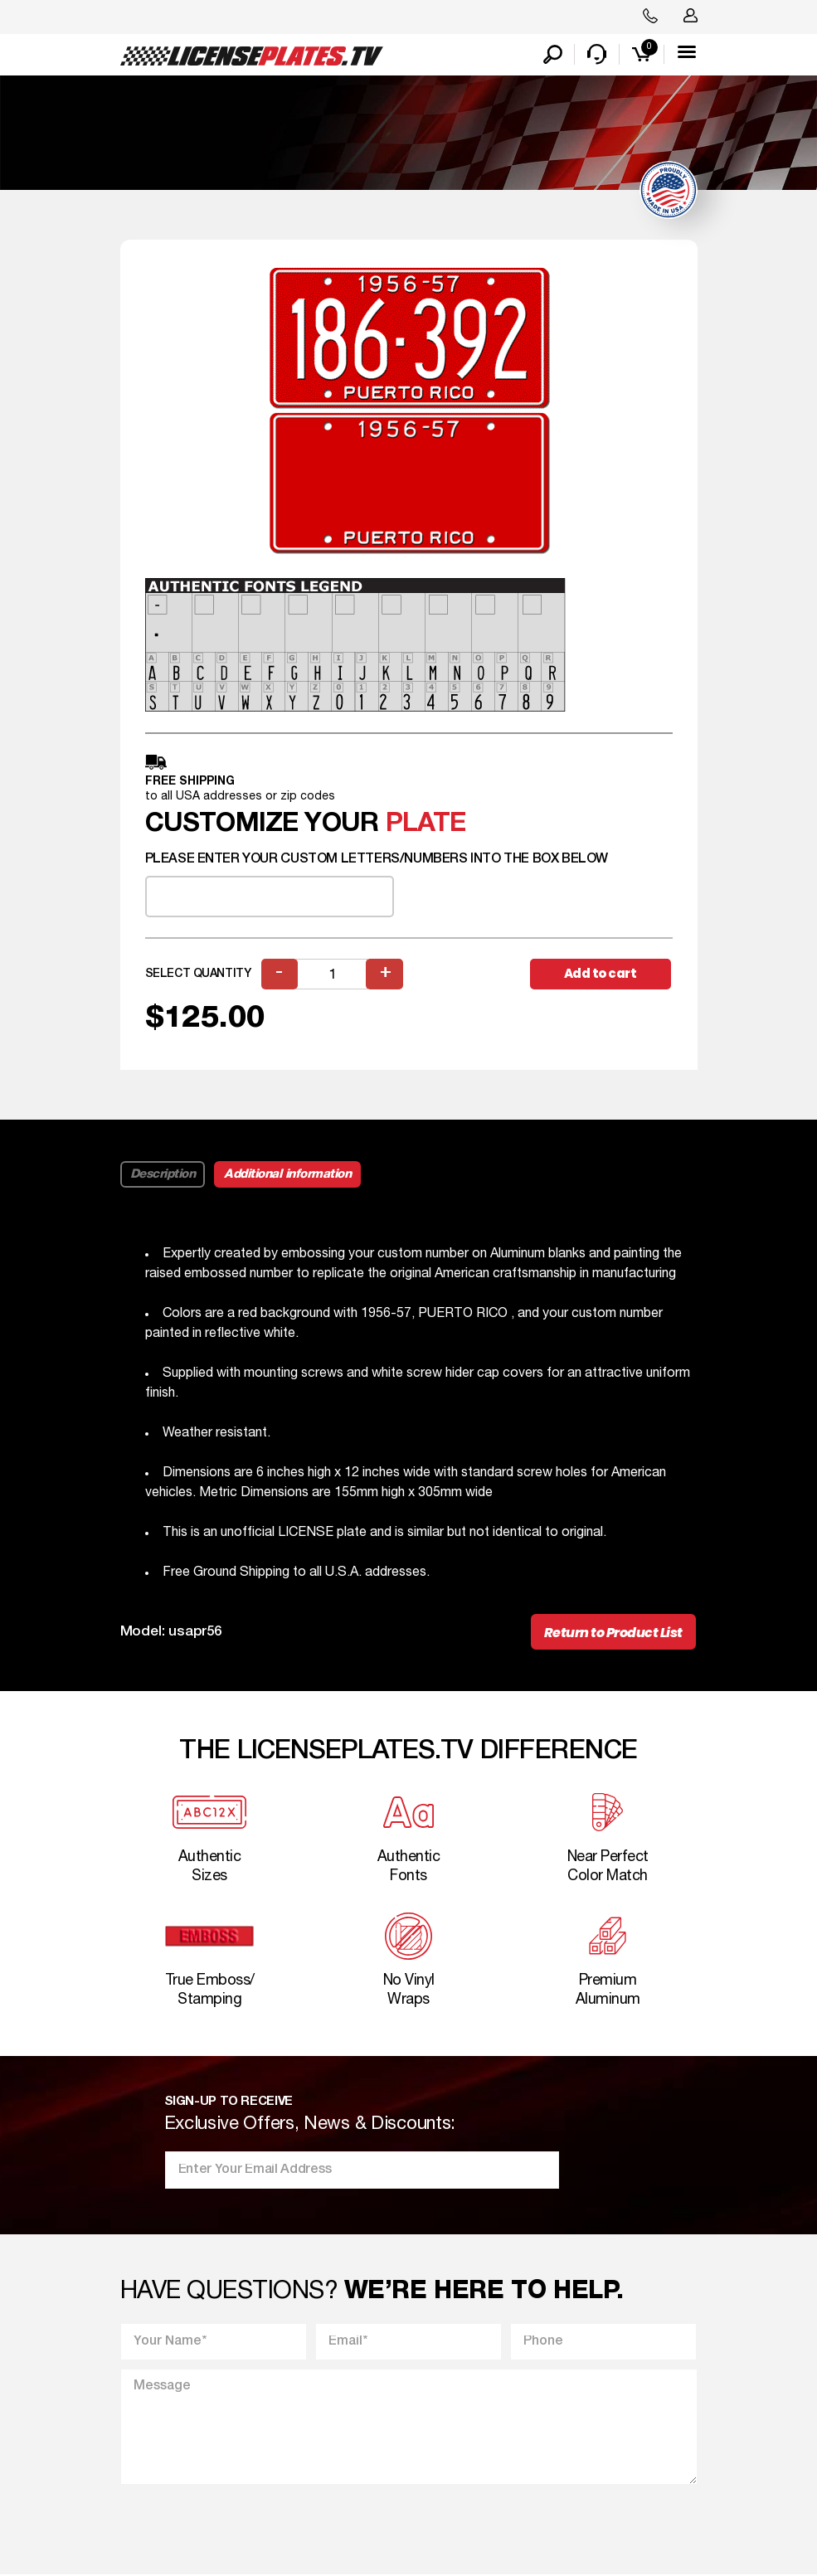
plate (426, 824)
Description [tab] (163, 1174)
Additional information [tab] (287, 1174)
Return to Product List (613, 1632)
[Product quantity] (332, 974)
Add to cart (600, 973)
